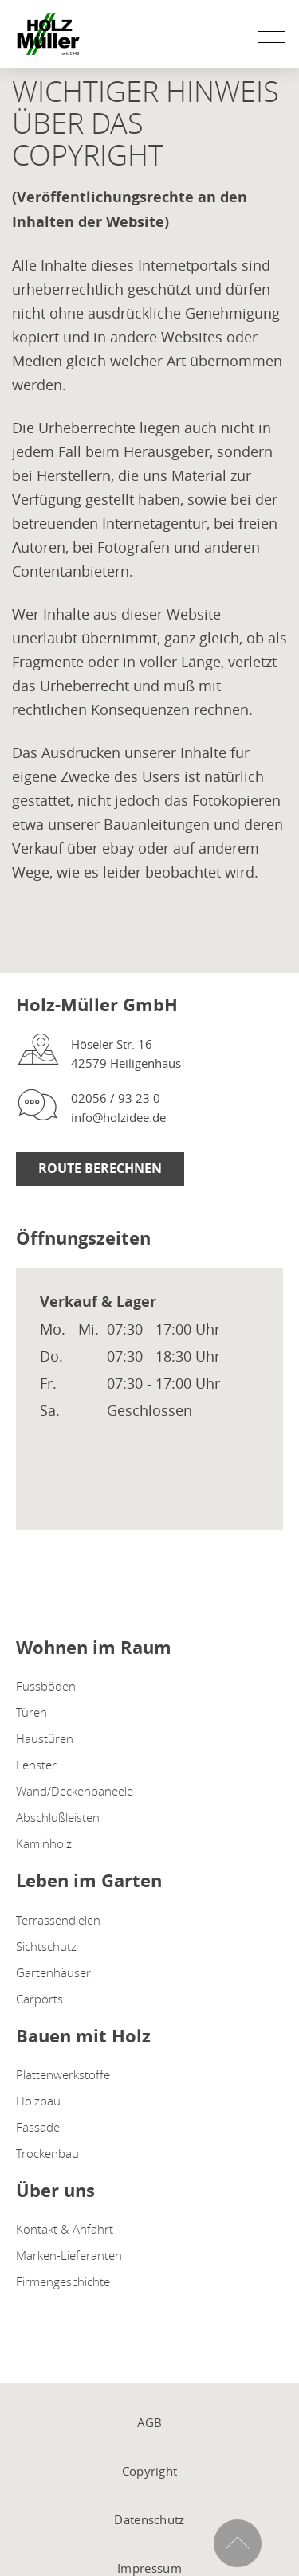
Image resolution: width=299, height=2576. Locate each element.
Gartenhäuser (53, 1972)
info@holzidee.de (118, 1117)
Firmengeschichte (63, 2281)
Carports (39, 1999)
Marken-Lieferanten (69, 2255)
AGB (150, 2422)
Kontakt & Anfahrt (64, 2229)
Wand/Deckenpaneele (74, 1791)
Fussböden (46, 1686)
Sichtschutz (46, 1946)
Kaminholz (44, 1843)
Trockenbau (47, 2153)
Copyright (150, 2471)
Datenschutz (149, 2519)
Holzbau (38, 2101)
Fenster (36, 1765)
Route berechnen (100, 1168)
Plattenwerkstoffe (63, 2074)
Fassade (38, 2127)
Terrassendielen (58, 1920)
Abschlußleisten (58, 1817)
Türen (31, 1712)
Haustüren (44, 1738)
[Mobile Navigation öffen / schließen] (268, 37)
